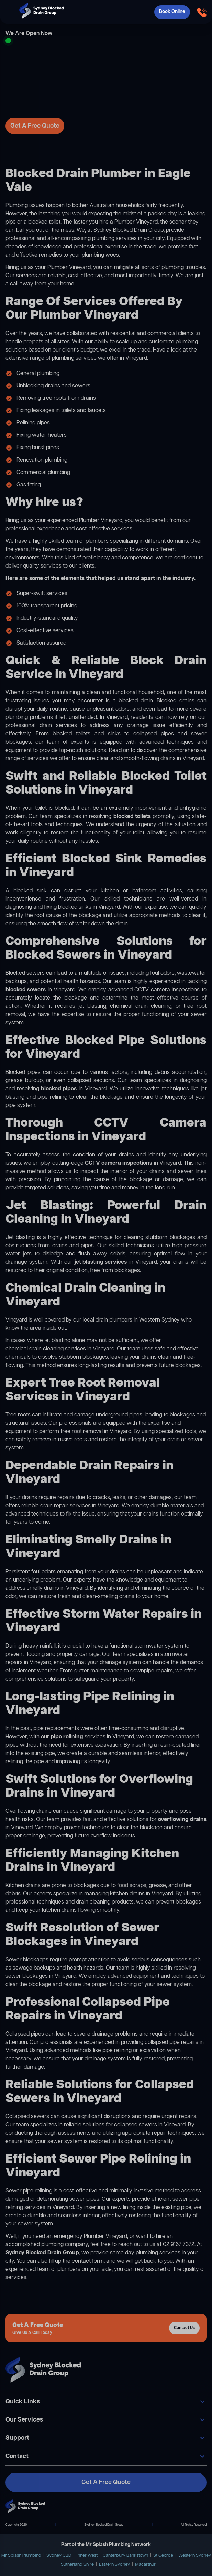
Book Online (172, 12)
